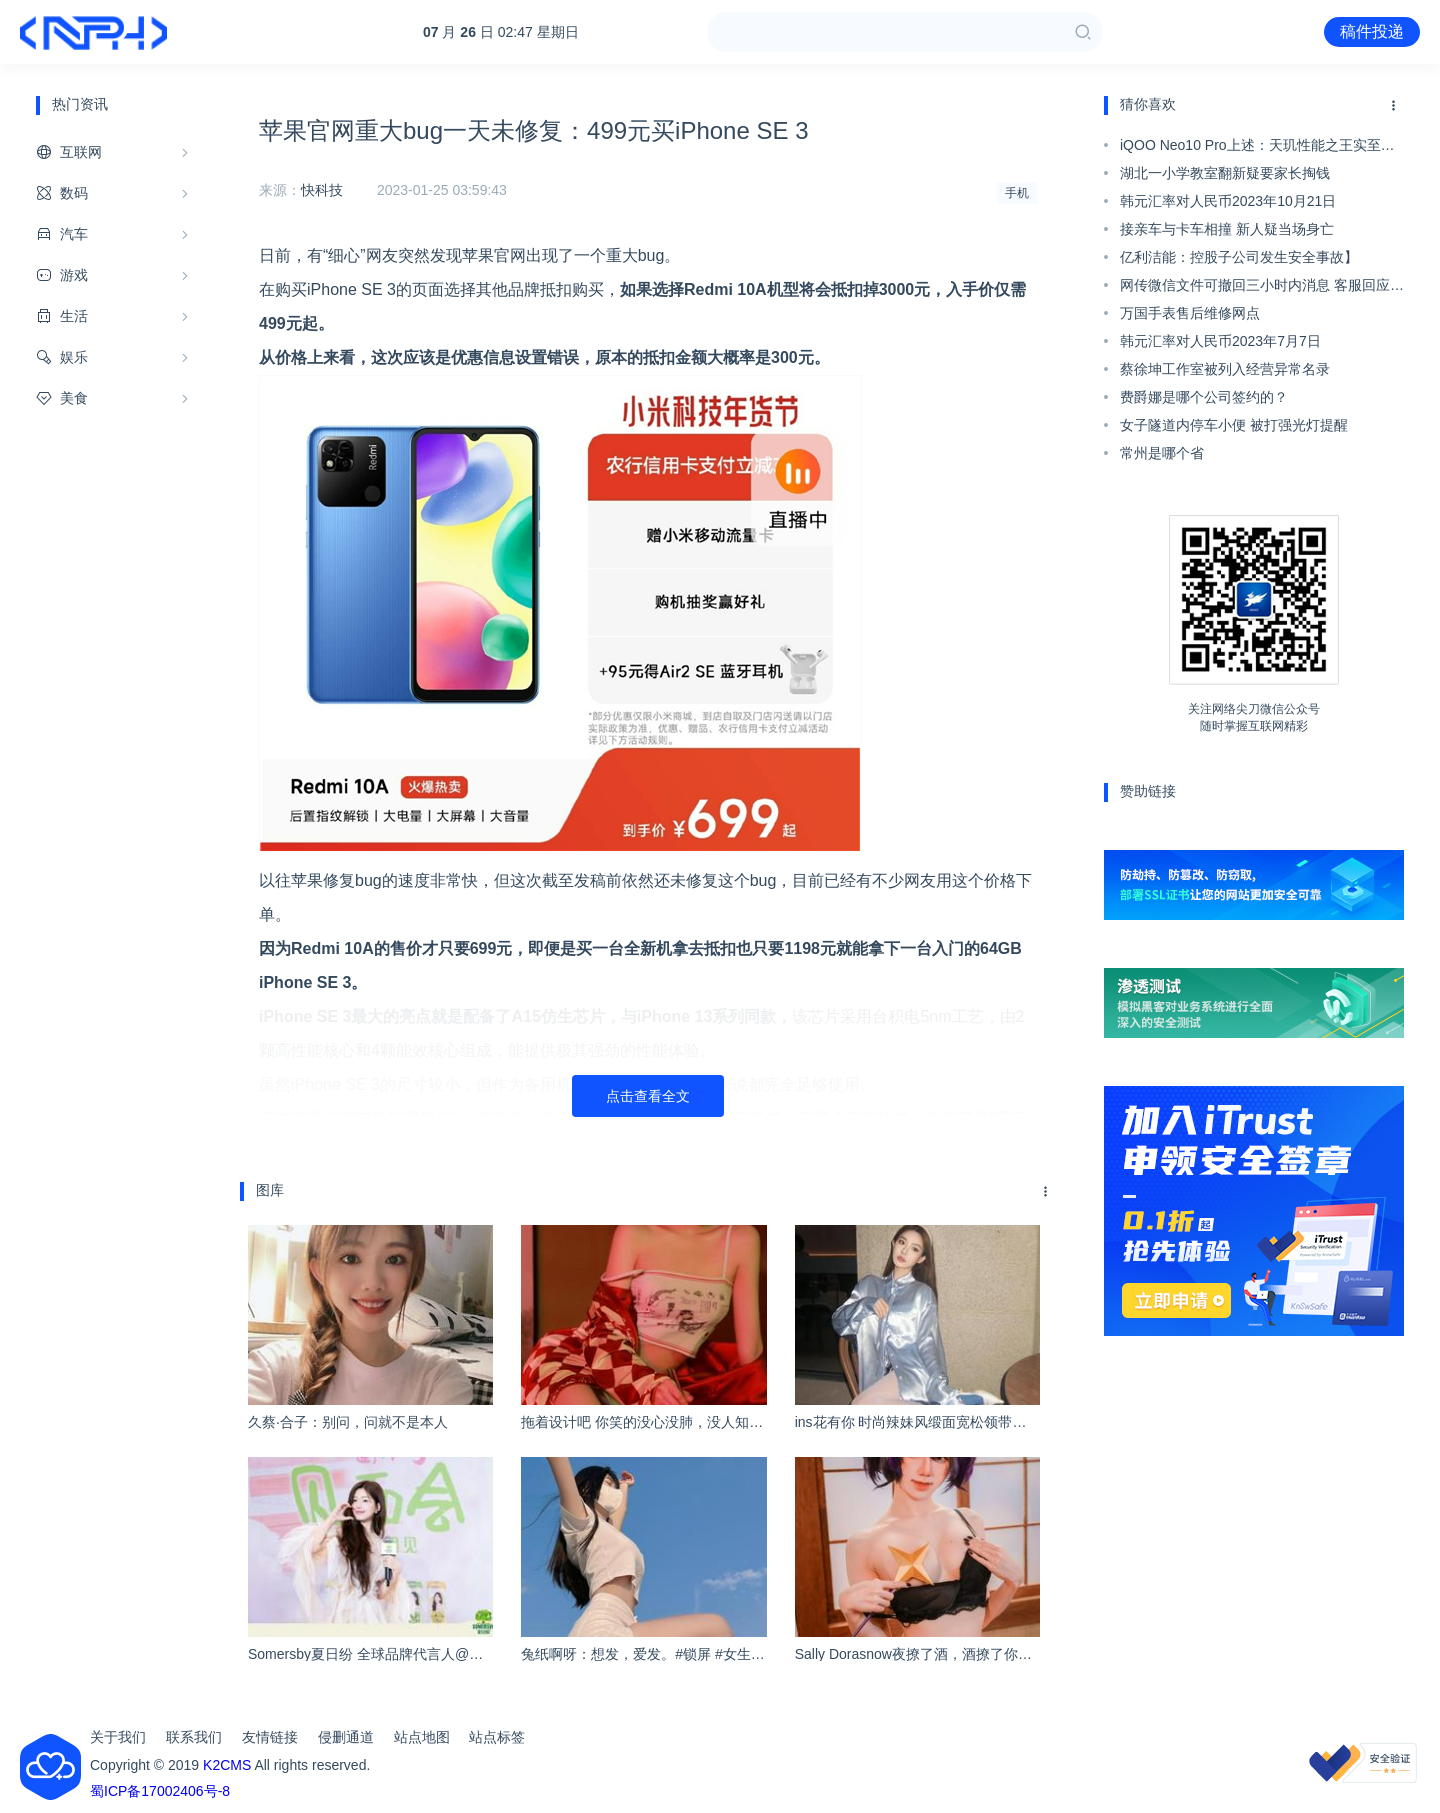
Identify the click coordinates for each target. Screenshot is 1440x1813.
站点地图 (422, 1737)
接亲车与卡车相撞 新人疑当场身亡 (1227, 229)
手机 (1017, 193)
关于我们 (118, 1737)
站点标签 (497, 1737)
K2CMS (227, 1765)
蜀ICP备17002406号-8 (160, 1791)
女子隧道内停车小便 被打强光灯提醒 (1234, 425)
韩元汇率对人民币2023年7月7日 (1220, 341)
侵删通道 (346, 1737)
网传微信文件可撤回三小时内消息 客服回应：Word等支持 (1262, 288)
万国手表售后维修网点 (1190, 313)
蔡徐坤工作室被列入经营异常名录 (1225, 369)
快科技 (322, 190)
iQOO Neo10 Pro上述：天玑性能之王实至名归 (1257, 148)
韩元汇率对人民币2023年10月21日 (1228, 201)
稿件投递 (1372, 31)
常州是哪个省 (1162, 453)
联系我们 (194, 1737)
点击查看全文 (648, 1096)
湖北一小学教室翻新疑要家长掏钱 (1225, 173)
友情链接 (270, 1737)
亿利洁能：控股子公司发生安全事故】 (1239, 257)
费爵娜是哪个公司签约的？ (1204, 397)
